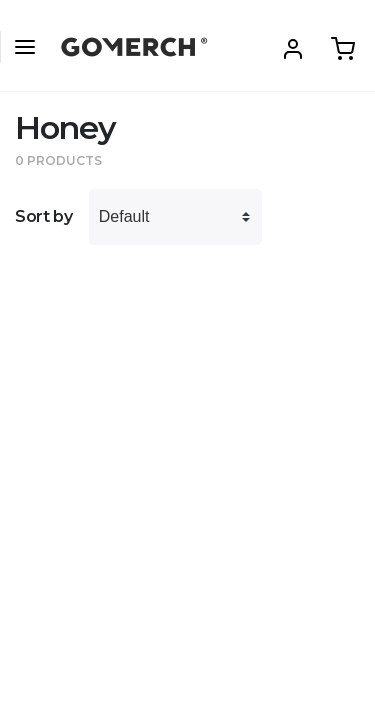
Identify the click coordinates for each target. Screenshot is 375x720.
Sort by (44, 216)
